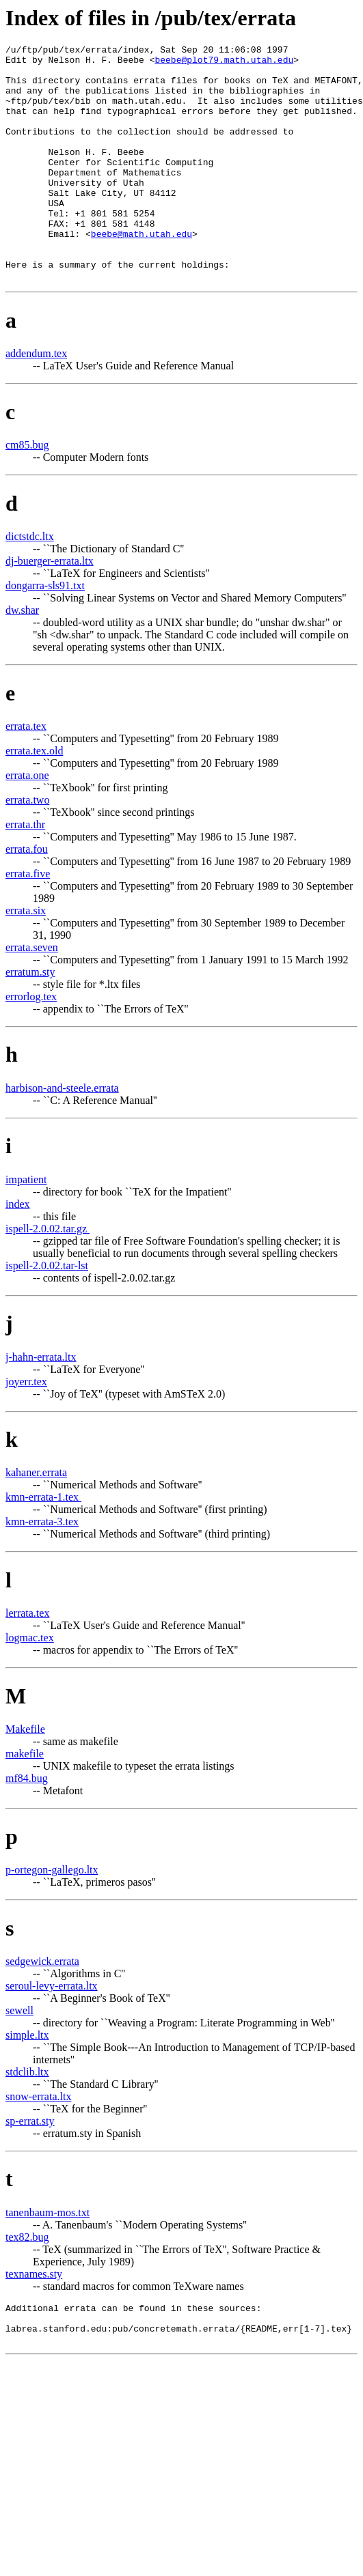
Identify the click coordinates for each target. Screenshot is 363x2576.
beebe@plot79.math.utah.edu (223, 63)
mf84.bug (26, 1825)
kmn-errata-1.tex (43, 1544)
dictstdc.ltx (29, 583)
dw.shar (22, 657)
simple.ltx (27, 2082)
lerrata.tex (27, 1660)
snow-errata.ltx (38, 2143)
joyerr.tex (26, 1428)
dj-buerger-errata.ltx (49, 608)
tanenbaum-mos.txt (47, 2259)
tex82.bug (27, 2284)
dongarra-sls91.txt (45, 632)
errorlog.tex (31, 1043)
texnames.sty (33, 2321)
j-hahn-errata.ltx (41, 1404)
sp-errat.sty (30, 2168)
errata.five (27, 920)
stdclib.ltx (27, 2119)
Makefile (25, 1776)
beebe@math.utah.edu (141, 272)
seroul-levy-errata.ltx (51, 2033)
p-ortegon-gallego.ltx (51, 1917)
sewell (19, 2057)
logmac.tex (29, 1684)
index (17, 1251)
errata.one (27, 822)
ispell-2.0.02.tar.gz (47, 1276)
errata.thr (25, 871)
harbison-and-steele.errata (62, 1135)
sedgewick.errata (42, 2008)
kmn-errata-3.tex (42, 1568)
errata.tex (25, 773)
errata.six (25, 957)
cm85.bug (27, 492)
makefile (24, 1801)
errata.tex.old (34, 798)
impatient (25, 1226)
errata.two (27, 847)
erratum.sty (30, 1019)
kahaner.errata (36, 1519)
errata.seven (31, 994)
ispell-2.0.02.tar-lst (46, 1312)
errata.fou (26, 896)
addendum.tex (36, 400)
